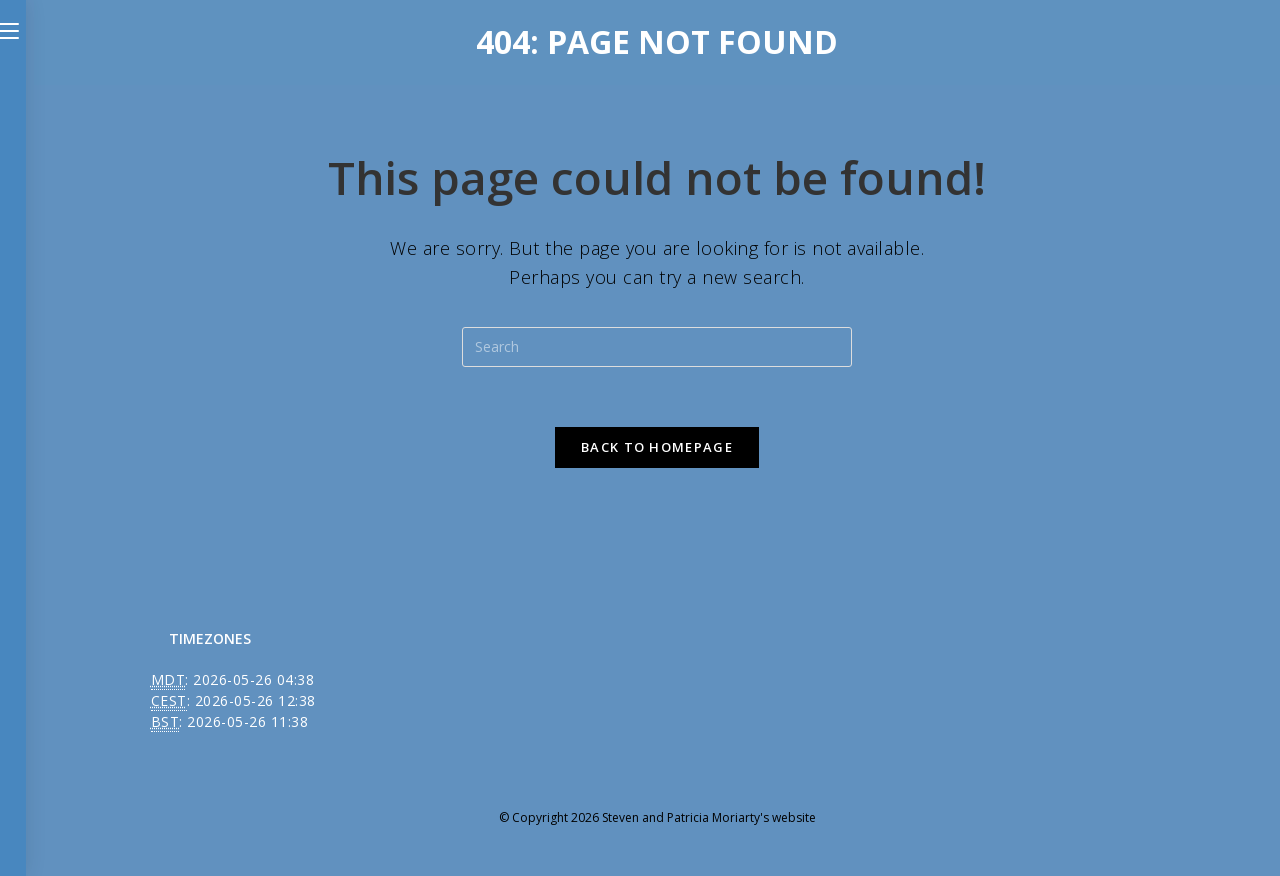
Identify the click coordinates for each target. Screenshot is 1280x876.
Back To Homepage (657, 447)
